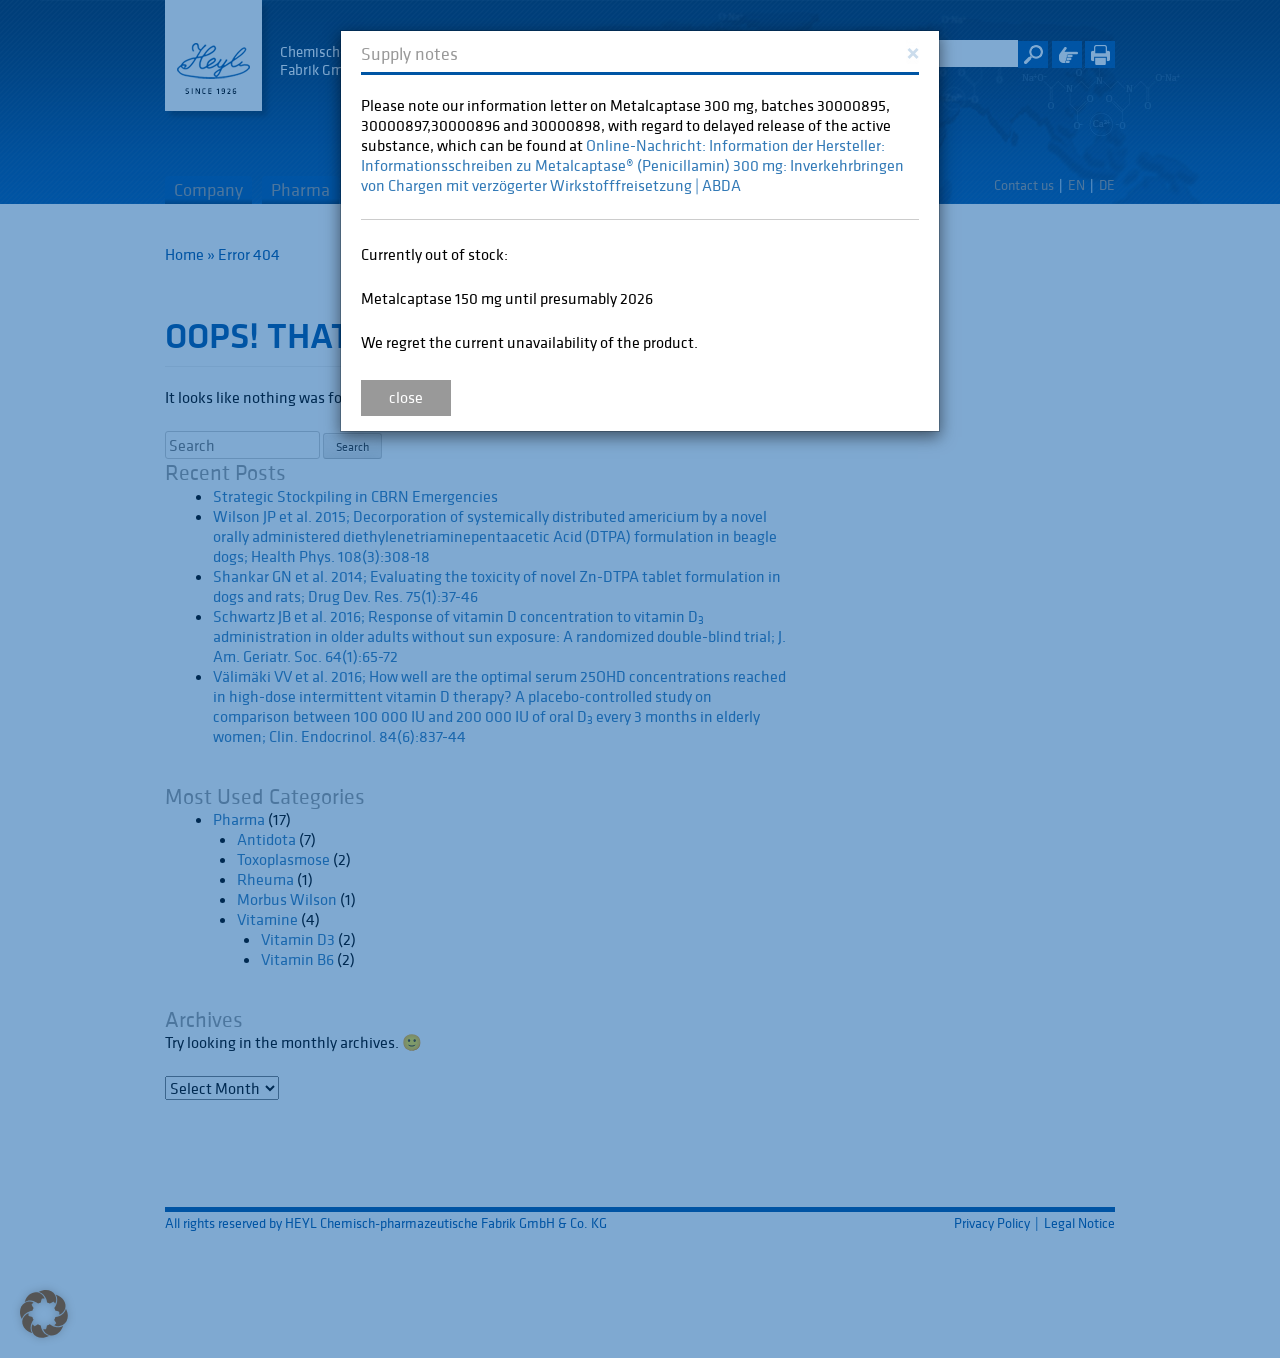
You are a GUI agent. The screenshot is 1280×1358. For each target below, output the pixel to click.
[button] (44, 1314)
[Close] (912, 51)
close (406, 397)
